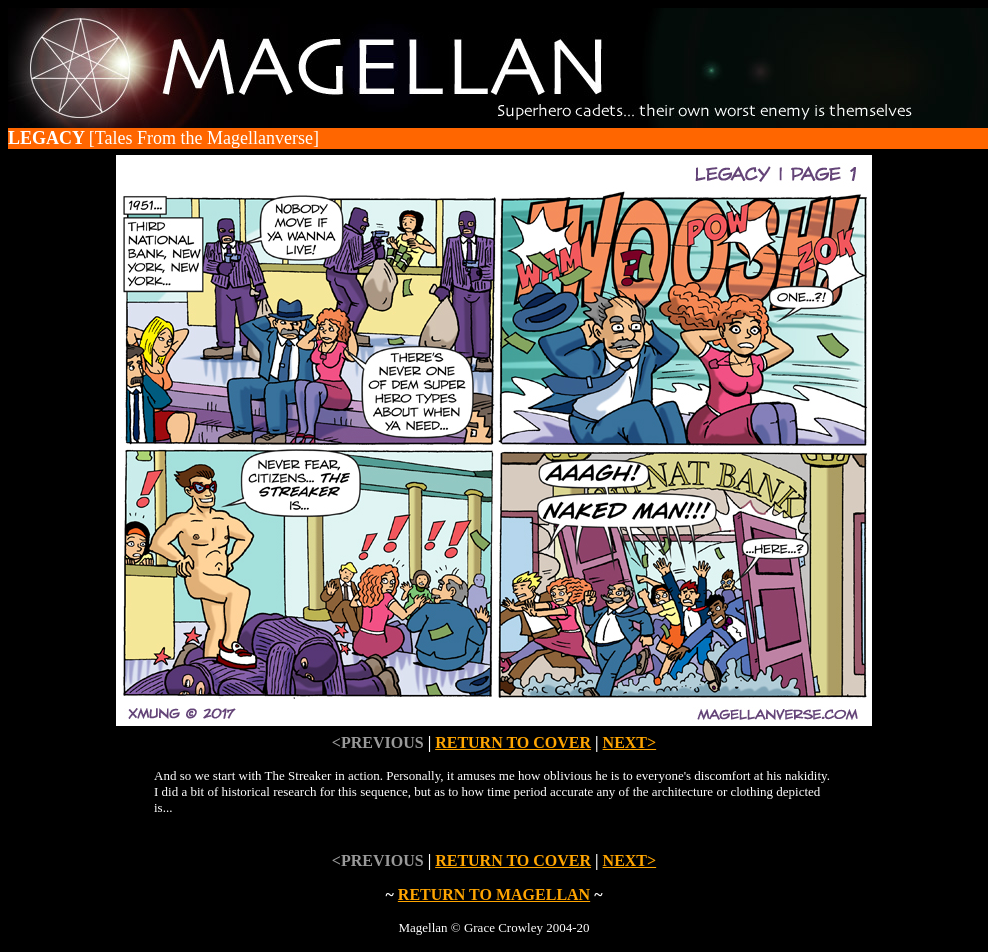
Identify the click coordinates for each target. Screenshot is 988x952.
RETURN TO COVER (513, 742)
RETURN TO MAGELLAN (494, 894)
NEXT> (630, 742)
